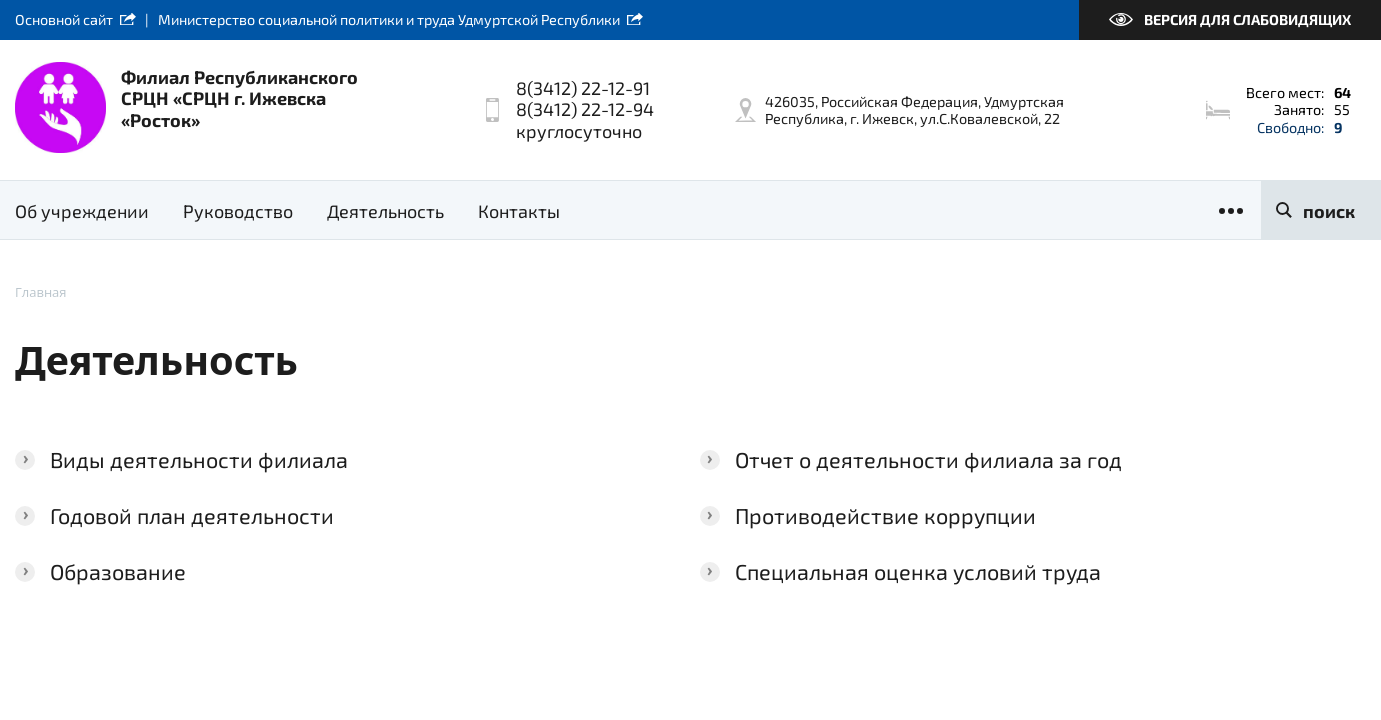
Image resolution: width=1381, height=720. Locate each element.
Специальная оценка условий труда (918, 571)
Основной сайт (64, 19)
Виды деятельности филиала (199, 459)
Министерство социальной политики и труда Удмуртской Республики (389, 19)
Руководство (238, 211)
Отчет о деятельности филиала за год (928, 459)
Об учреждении (82, 211)
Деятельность (385, 211)
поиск (1329, 211)
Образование (118, 571)
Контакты (519, 211)
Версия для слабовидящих (1247, 19)
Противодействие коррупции (885, 515)
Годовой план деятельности (192, 515)
